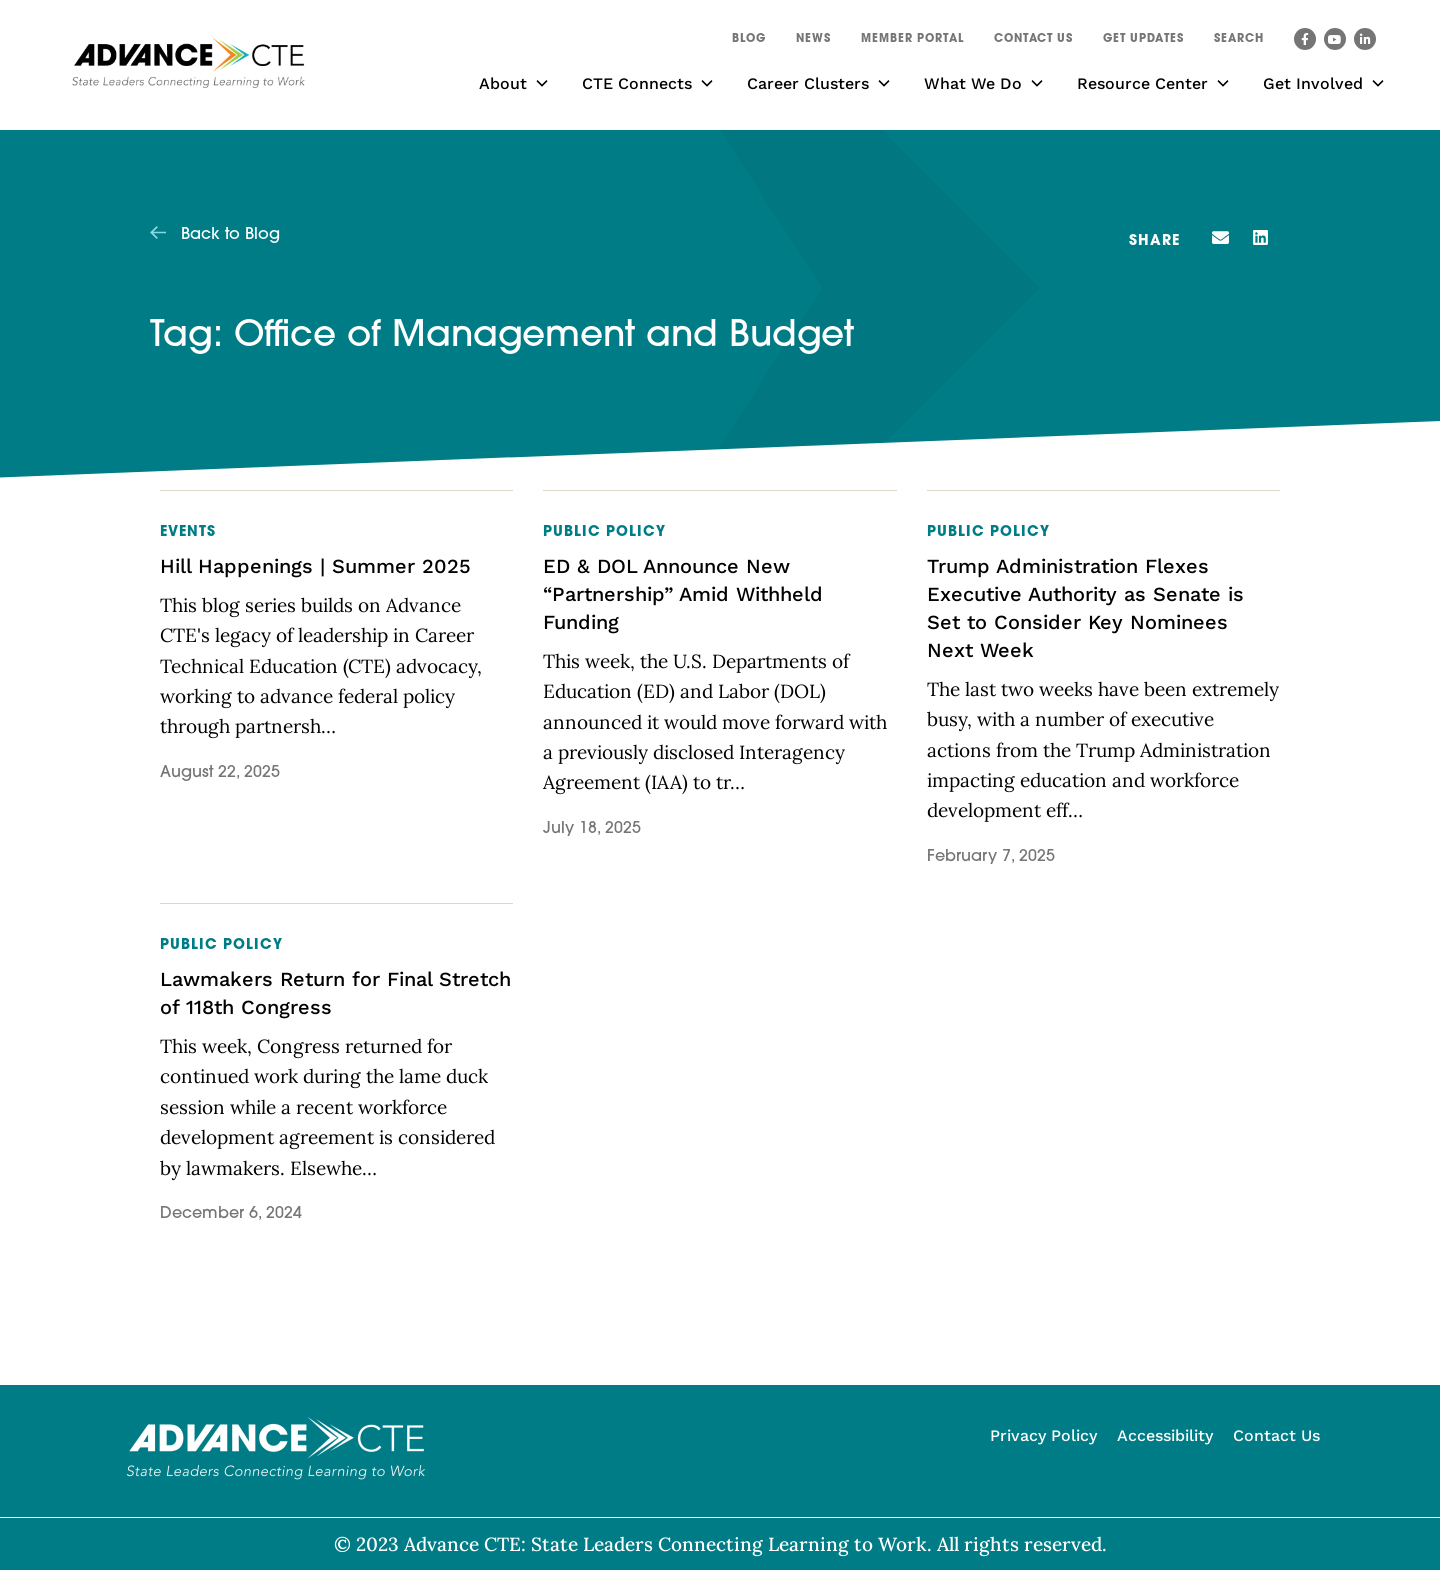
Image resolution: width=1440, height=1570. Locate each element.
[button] (1239, 42)
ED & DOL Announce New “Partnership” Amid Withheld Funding (683, 594)
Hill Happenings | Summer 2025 (315, 566)
